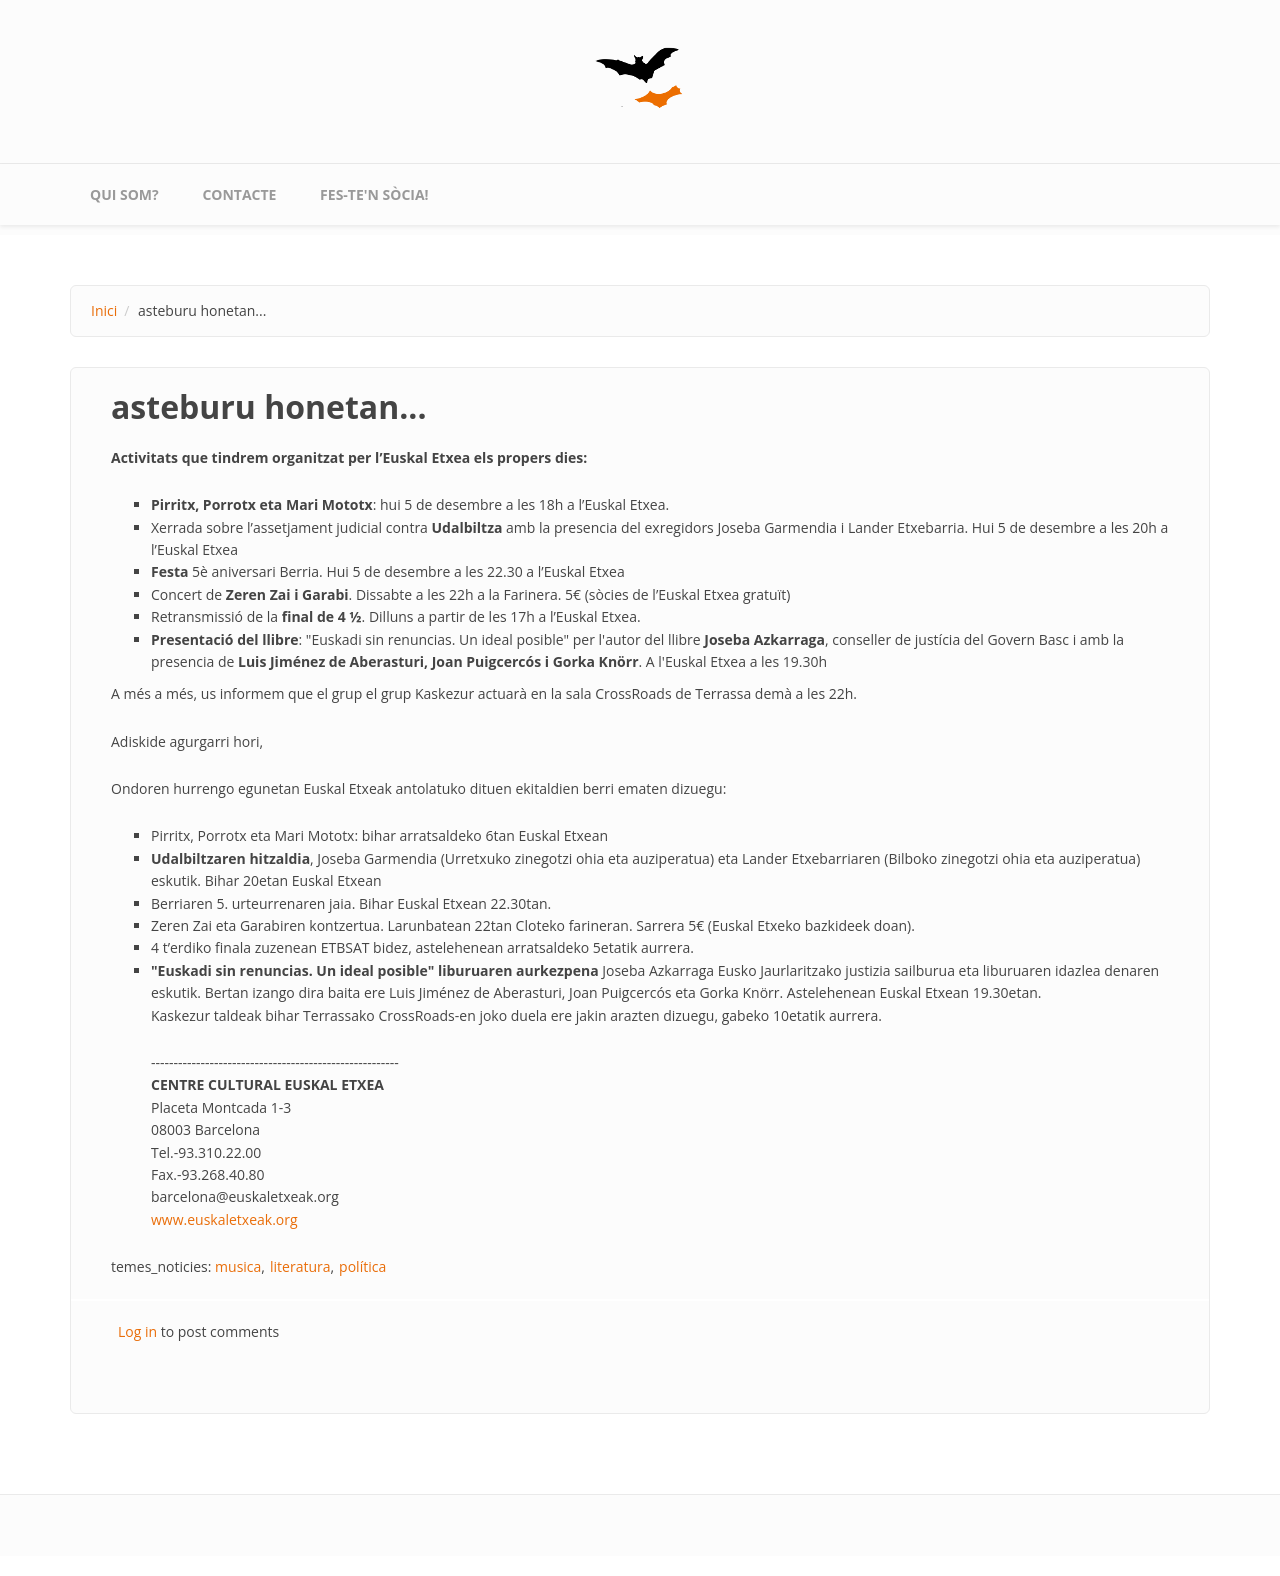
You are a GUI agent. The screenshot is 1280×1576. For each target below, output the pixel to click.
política (362, 1266)
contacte (239, 194)
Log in (137, 1331)
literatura (300, 1266)
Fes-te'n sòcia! (374, 194)
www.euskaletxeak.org (224, 1219)
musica (238, 1266)
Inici (104, 310)
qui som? (124, 194)
